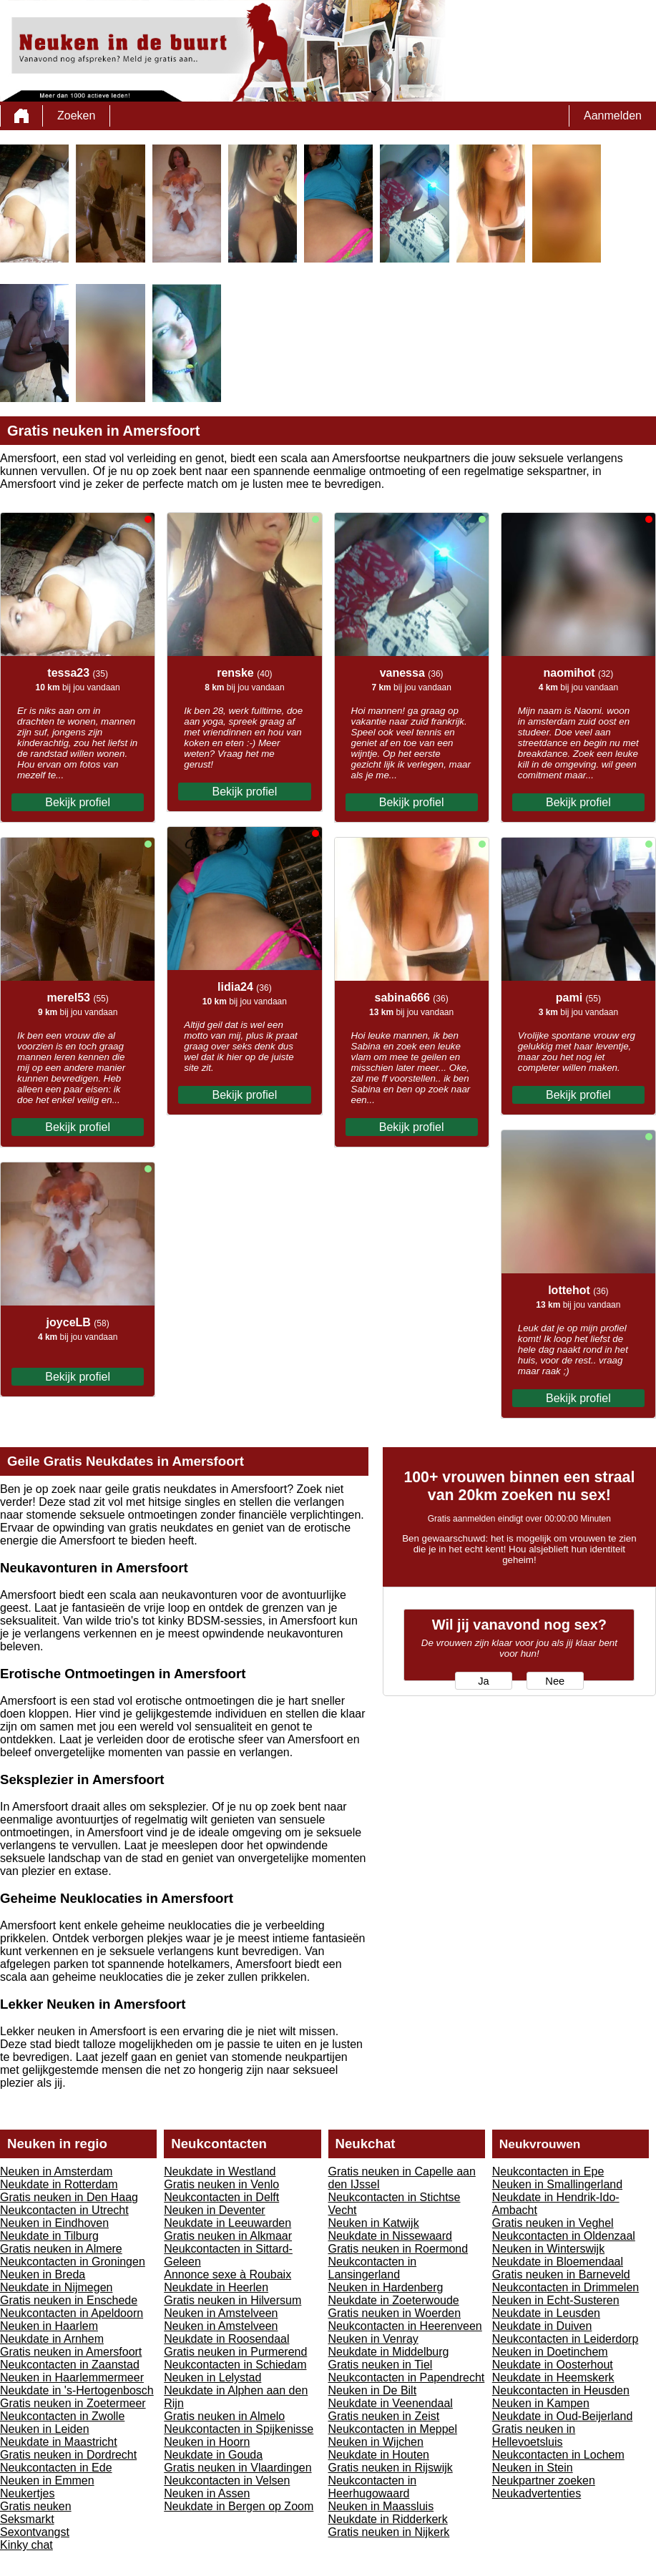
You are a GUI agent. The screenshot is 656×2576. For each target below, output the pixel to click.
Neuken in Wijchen (376, 2442)
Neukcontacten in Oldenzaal (563, 2236)
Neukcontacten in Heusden (561, 2390)
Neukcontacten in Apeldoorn (71, 2313)
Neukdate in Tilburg (49, 2236)
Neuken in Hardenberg (386, 2287)
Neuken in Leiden (44, 2429)
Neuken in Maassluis (381, 2506)
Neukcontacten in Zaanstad (69, 2365)
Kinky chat (26, 2545)
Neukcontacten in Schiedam (235, 2365)
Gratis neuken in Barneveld (561, 2274)
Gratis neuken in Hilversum (232, 2300)
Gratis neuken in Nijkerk (389, 2532)
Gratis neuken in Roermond (398, 2249)
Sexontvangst (34, 2532)
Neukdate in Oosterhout (552, 2365)
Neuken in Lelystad (212, 2377)
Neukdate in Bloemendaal (557, 2262)
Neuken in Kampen (540, 2403)
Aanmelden (613, 115)
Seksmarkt (27, 2519)
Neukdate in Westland (219, 2171)
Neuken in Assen (207, 2493)
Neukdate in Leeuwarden (227, 2223)
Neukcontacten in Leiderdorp (565, 2339)
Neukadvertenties (537, 2493)
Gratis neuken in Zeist (384, 2416)
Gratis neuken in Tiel (380, 2365)
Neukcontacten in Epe (548, 2171)
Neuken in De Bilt (372, 2390)
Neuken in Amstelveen (221, 2313)
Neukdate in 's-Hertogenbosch (77, 2390)
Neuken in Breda (42, 2274)
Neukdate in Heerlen (216, 2287)
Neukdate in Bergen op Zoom (238, 2506)
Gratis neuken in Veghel (553, 2223)
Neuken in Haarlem (49, 2326)
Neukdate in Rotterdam (59, 2184)
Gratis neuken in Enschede (68, 2300)
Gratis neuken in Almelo (224, 2416)
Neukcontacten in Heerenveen (405, 2326)
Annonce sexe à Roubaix (227, 2274)
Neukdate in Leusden (546, 2313)
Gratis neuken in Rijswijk (390, 2468)
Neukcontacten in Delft (221, 2197)
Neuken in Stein (532, 2468)
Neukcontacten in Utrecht (64, 2210)
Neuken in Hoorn (207, 2442)
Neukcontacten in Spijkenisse (238, 2429)
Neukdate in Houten (378, 2455)
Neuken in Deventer (214, 2210)
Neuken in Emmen (47, 2480)
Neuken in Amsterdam (56, 2171)
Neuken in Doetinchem (550, 2352)
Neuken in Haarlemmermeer (72, 2377)
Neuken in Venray (373, 2339)
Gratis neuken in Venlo (221, 2184)
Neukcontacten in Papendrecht (406, 2377)
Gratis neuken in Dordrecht (68, 2455)
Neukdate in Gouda (213, 2455)
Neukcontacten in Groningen (72, 2262)
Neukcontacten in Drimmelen (565, 2287)
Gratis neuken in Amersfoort (71, 2352)
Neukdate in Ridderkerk (388, 2519)
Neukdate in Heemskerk (553, 2377)
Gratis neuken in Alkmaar (228, 2236)
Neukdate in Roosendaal (226, 2339)
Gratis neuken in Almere (61, 2249)
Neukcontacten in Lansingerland (372, 2268)
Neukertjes (27, 2493)
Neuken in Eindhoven (54, 2223)
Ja (483, 1681)
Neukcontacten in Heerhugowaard (372, 2486)
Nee (554, 1681)
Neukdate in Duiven (542, 2326)
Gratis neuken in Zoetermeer (73, 2403)
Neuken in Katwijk (373, 2223)
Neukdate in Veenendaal (390, 2403)
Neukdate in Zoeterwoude (393, 2300)
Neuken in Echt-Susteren (556, 2300)
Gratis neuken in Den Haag (69, 2197)
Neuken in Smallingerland (557, 2184)
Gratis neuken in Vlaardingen (237, 2468)
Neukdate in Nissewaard (390, 2236)
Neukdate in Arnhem (52, 2339)
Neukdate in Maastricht (58, 2442)
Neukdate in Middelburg (388, 2352)
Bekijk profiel (77, 802)
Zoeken (76, 115)
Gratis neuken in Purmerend (235, 2352)
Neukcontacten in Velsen (227, 2480)
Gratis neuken (36, 2506)
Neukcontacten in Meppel (393, 2429)
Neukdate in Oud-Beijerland (562, 2416)
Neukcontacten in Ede (56, 2468)
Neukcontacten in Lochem (558, 2455)
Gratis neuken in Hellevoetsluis (534, 2435)
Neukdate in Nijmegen (56, 2287)
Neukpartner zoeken (543, 2480)
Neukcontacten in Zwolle (62, 2416)
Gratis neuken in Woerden (394, 2313)
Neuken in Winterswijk (548, 2249)
